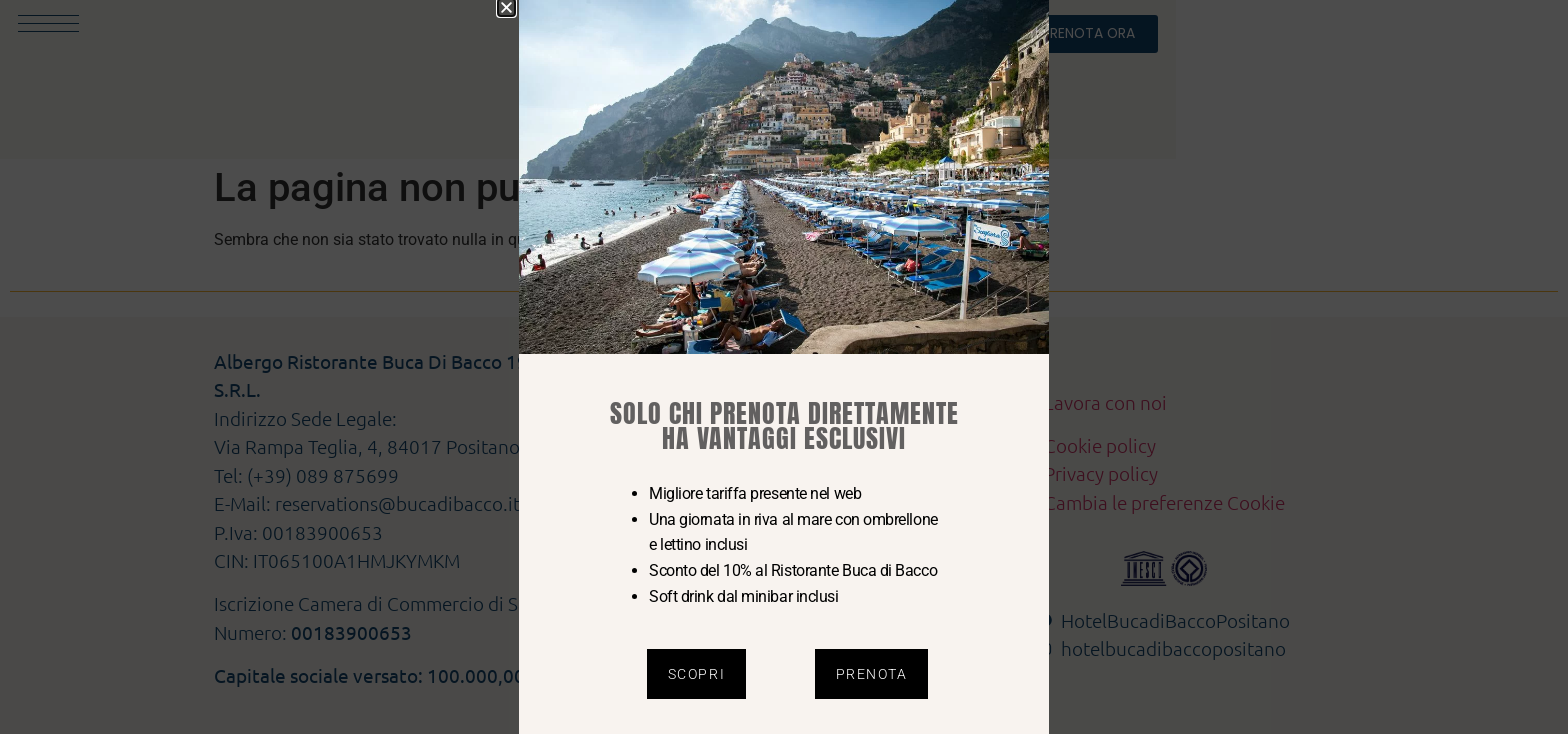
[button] (506, 7)
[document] (784, 367)
